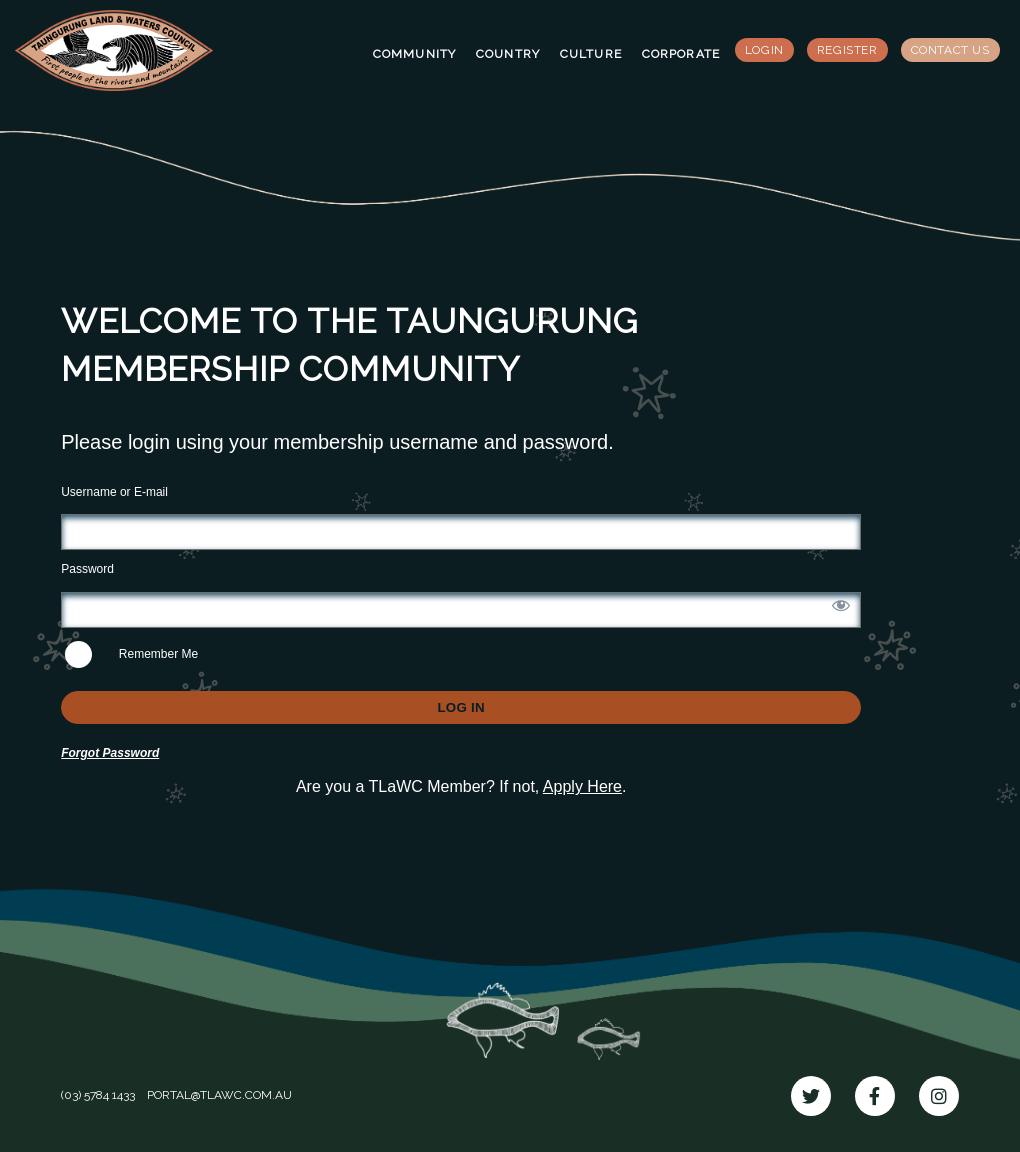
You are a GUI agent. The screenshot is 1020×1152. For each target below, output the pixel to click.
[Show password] (841, 605)
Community (414, 54)
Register (847, 50)
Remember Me (131, 654)
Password (87, 569)
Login (764, 50)
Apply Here (582, 786)
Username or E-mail (114, 492)
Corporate (681, 54)
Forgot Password (110, 753)
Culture (591, 54)
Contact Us (950, 50)
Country (508, 54)
